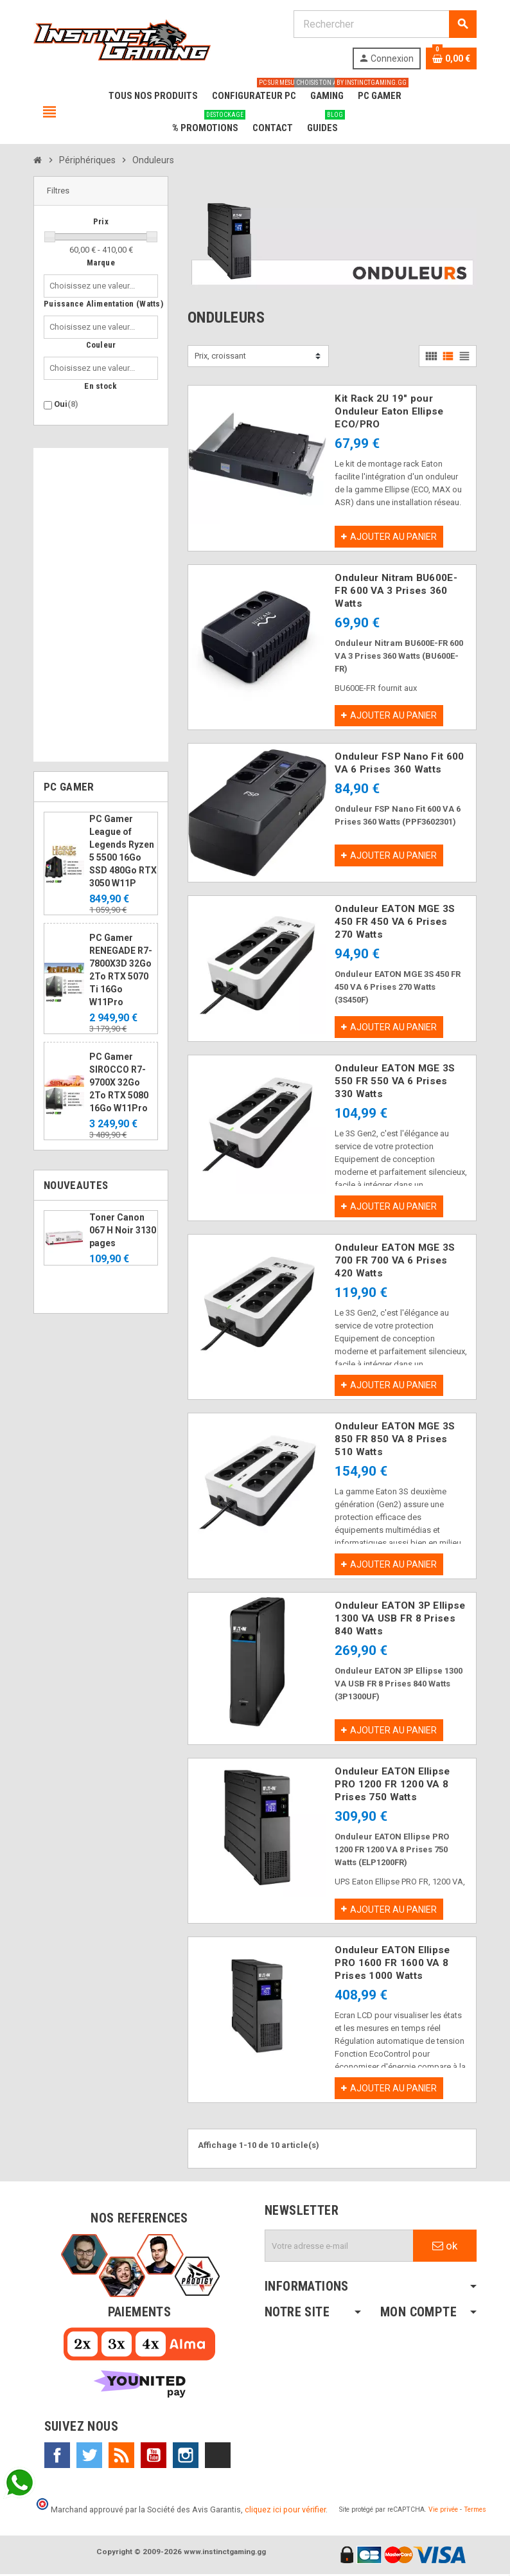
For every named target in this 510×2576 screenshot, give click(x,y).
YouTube (153, 2457)
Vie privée (443, 2511)
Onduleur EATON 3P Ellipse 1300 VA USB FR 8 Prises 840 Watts (400, 1619)
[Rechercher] (385, 24)
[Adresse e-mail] (339, 2248)
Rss (121, 2457)
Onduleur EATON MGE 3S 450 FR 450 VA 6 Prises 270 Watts (395, 922)
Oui (66, 404)
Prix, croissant (220, 356)
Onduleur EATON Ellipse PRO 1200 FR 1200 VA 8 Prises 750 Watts (392, 1785)
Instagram (185, 2457)
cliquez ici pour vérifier (285, 2511)
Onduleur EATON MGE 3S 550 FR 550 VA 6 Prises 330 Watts (395, 1081)
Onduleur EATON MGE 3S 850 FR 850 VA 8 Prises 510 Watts (395, 1440)
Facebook (57, 2457)
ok (444, 2247)
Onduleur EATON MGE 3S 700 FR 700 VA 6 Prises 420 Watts (395, 1261)
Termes (475, 2511)
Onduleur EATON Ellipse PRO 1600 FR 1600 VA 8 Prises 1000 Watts (392, 1964)
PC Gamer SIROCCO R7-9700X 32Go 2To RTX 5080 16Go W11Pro (118, 1082)
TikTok (218, 2457)
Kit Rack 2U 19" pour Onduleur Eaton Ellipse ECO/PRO (389, 411)
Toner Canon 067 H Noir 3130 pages (122, 1230)
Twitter (89, 2457)
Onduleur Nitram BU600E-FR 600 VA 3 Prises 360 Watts (396, 590)
